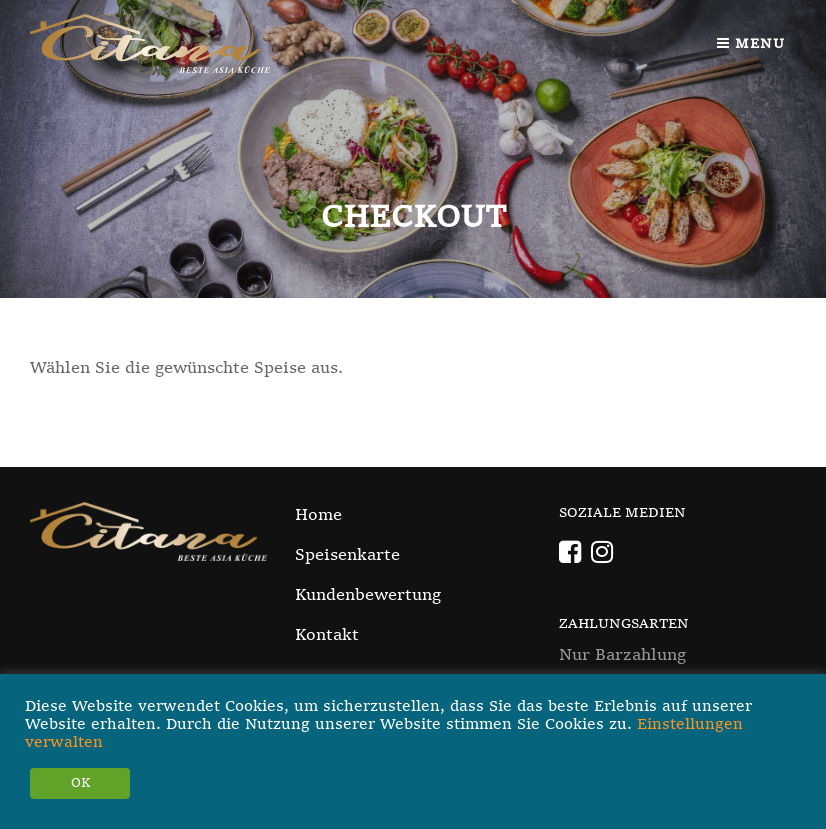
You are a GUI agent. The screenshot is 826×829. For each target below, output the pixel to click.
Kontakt (327, 636)
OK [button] (80, 783)
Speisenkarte (347, 556)
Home (318, 516)
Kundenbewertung (368, 596)
